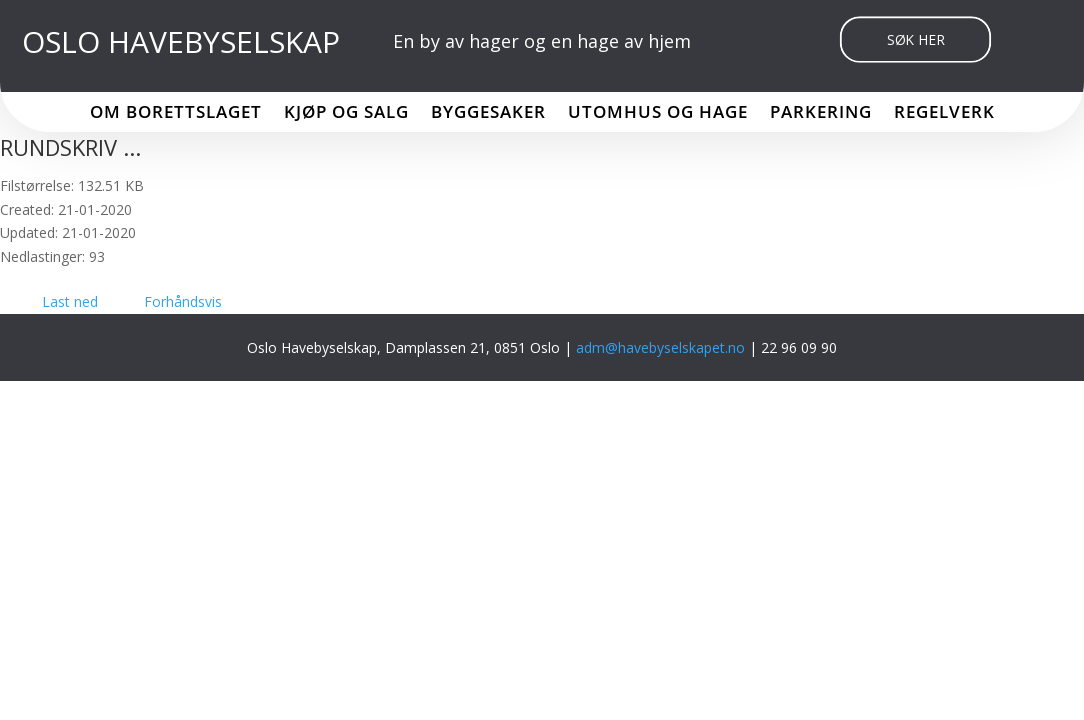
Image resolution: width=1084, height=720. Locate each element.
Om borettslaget (176, 114)
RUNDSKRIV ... (70, 147)
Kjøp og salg (346, 114)
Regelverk (944, 114)
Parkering (821, 114)
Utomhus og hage (658, 114)
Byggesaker (488, 114)
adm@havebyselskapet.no (662, 347)
